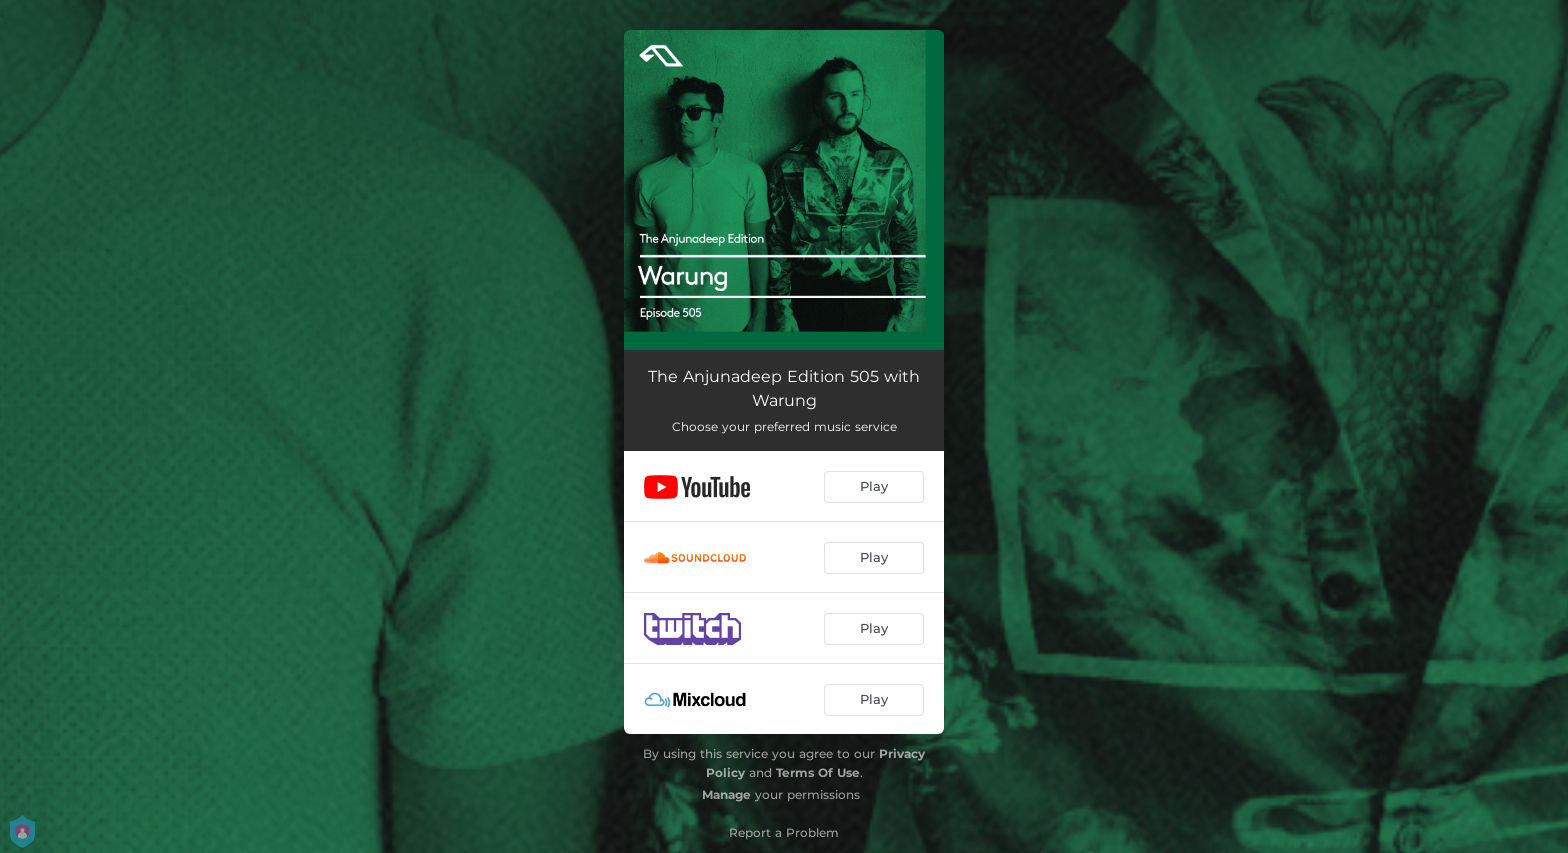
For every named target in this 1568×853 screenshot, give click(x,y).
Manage (726, 794)
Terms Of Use (818, 772)
